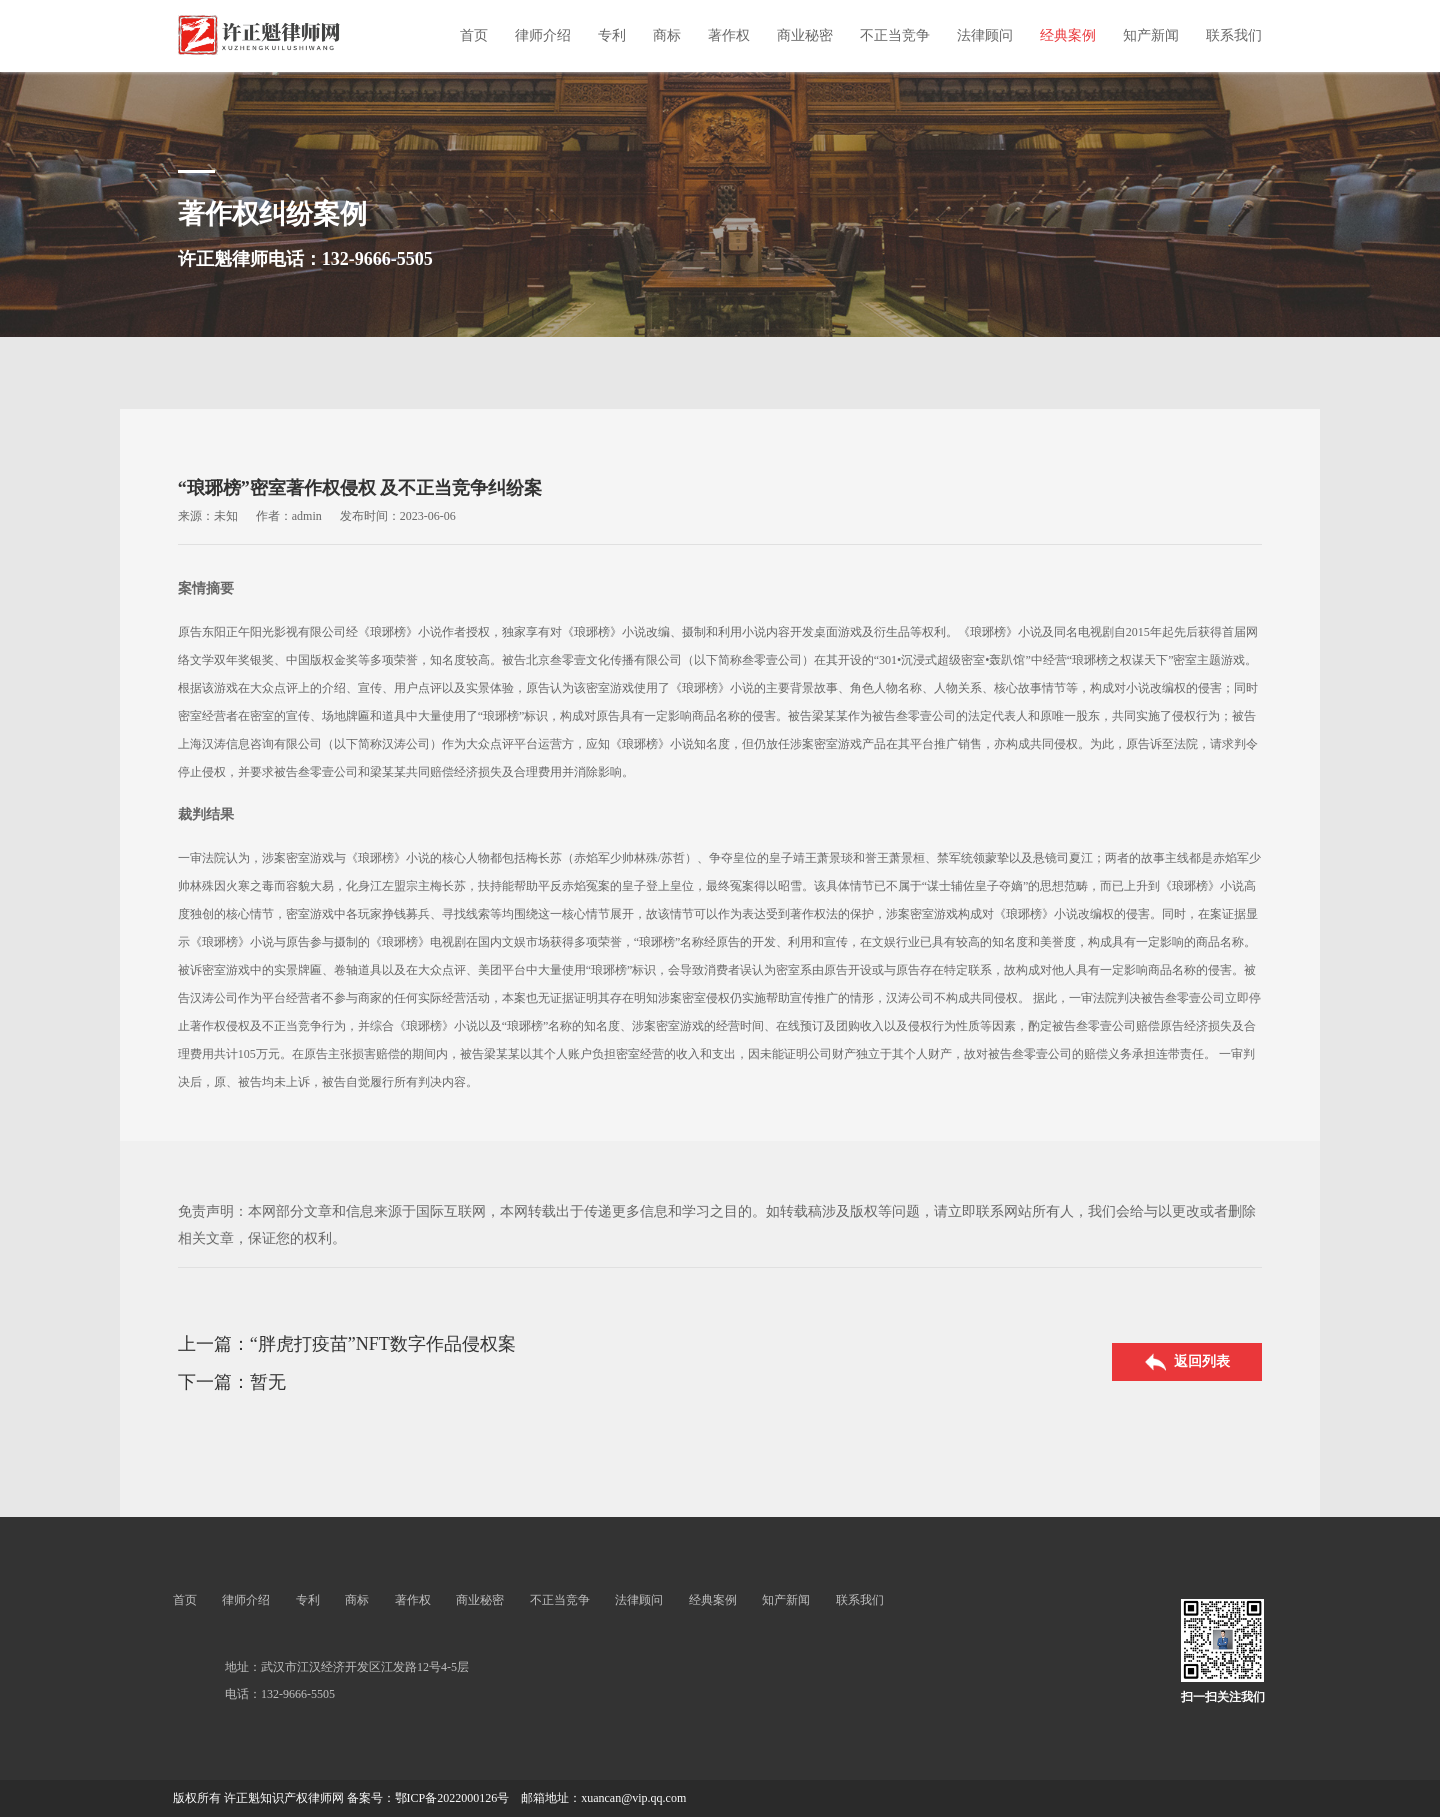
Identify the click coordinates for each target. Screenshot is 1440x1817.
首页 (474, 35)
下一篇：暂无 (232, 1382)
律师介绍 (543, 35)
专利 (612, 35)
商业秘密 (805, 35)
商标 (667, 35)
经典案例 (1068, 35)
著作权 (729, 35)
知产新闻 (1151, 35)
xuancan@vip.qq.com (633, 1798)
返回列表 (1187, 1362)
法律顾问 (985, 35)
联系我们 (1234, 35)
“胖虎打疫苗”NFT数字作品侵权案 (383, 1344)
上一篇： (214, 1344)
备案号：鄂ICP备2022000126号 (428, 1798)
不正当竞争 (895, 35)
